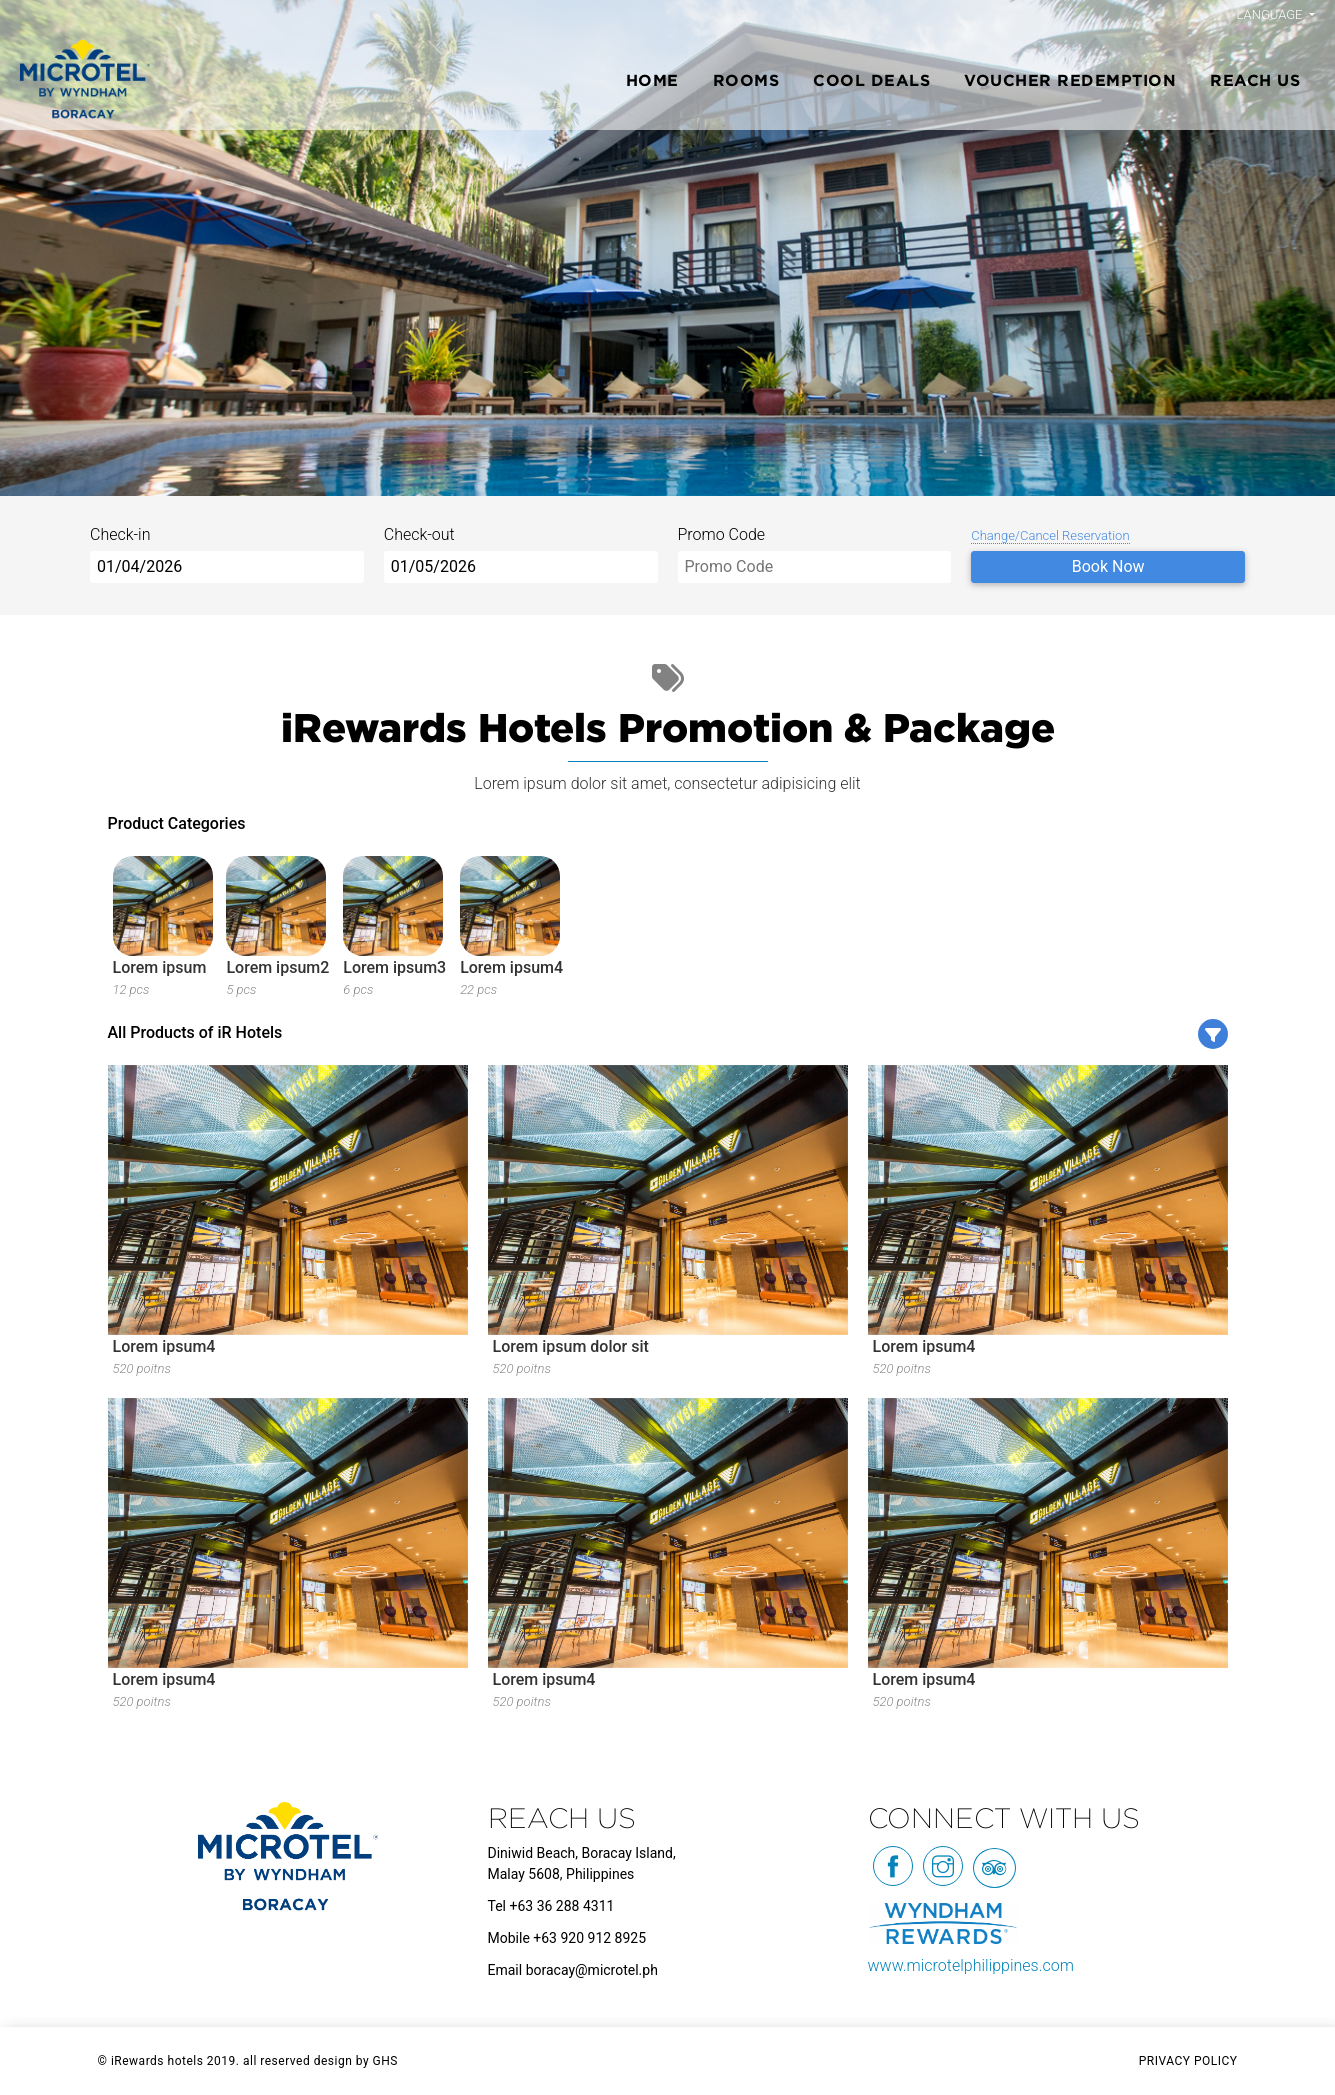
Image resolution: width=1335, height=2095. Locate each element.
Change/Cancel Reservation (1050, 535)
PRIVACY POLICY (1188, 2061)
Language (1271, 14)
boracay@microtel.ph (592, 1970)
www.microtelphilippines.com (971, 1965)
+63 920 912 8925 (589, 1938)
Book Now (1108, 566)
